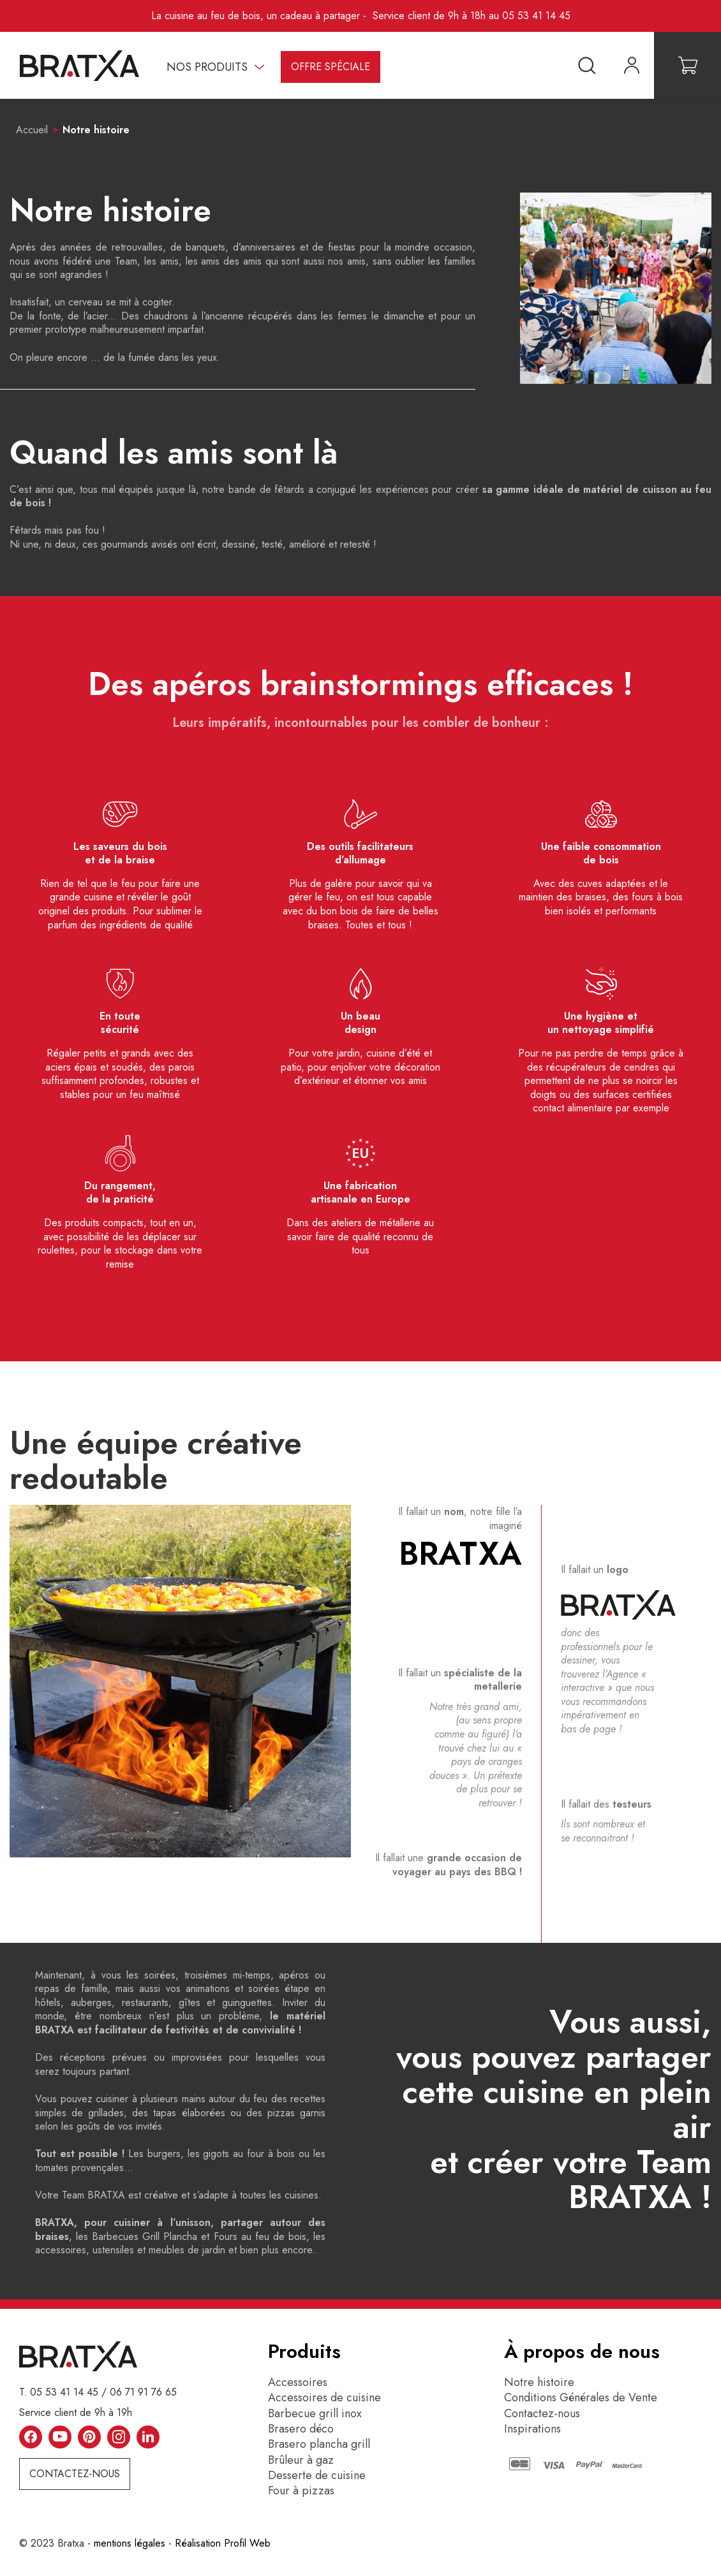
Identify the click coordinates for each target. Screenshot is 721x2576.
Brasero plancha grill (319, 2444)
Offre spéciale (330, 66)
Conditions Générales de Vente (580, 2397)
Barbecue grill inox (315, 2413)
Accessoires (297, 2382)
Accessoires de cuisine (324, 2397)
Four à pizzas (301, 2490)
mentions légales (129, 2543)
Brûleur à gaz (301, 2460)
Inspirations (532, 2428)
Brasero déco (301, 2428)
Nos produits (207, 67)
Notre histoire (539, 2382)
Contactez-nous (74, 2473)
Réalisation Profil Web (223, 2543)
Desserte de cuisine (317, 2475)
